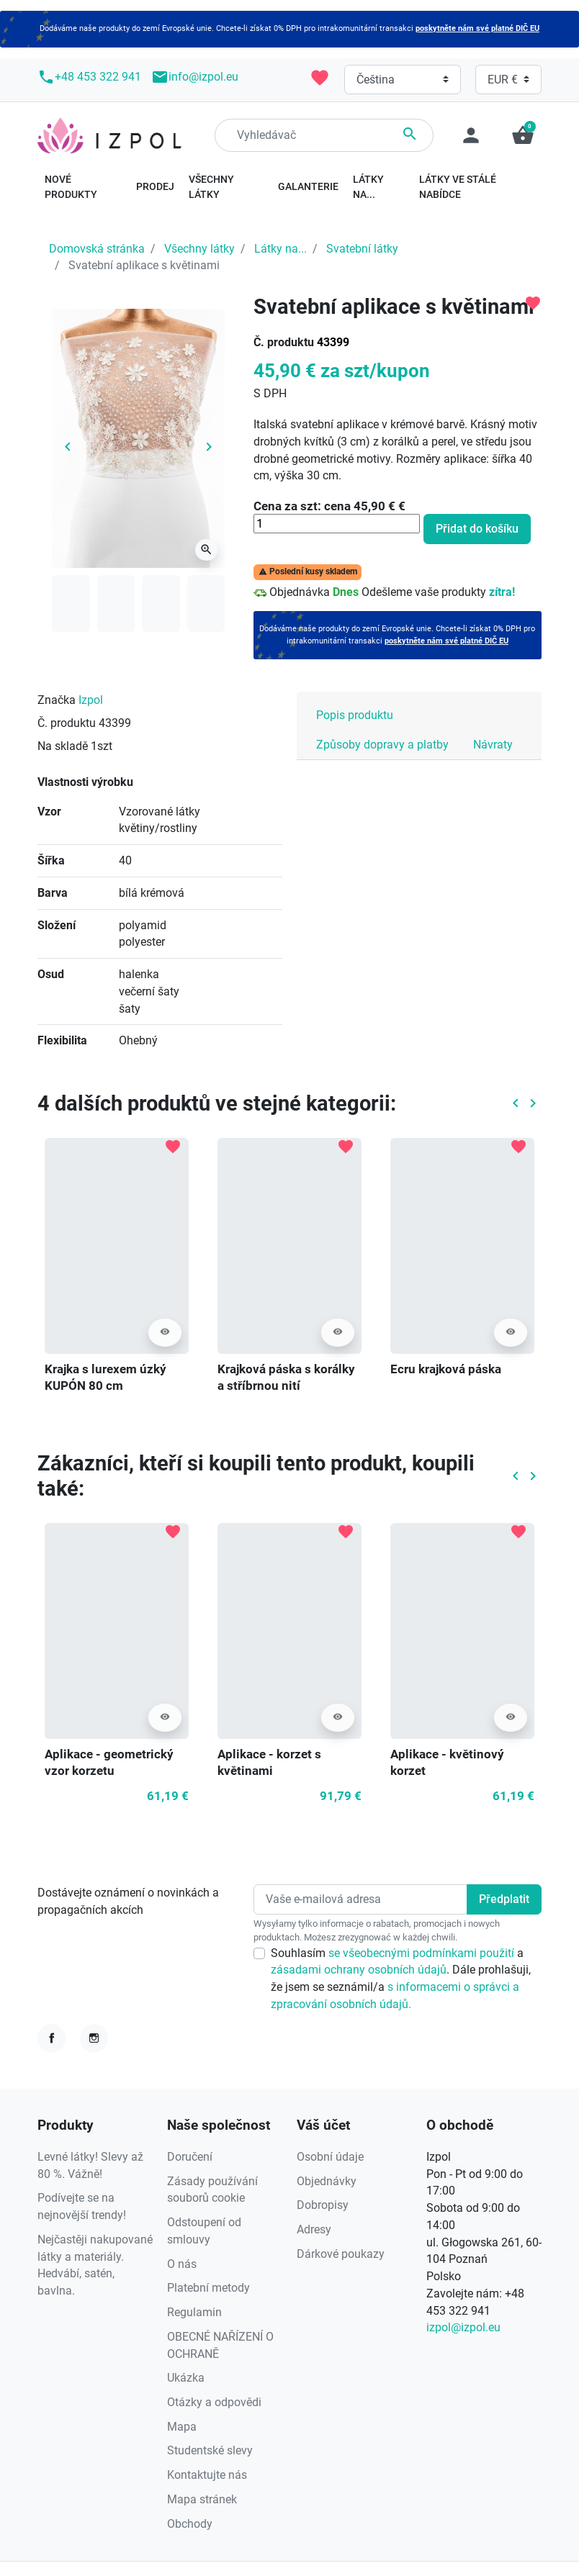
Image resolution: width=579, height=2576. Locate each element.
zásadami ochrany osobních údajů (358, 1969)
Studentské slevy (210, 2450)
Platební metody (208, 2288)
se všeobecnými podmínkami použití (422, 1953)
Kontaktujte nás (207, 2475)
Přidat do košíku (477, 528)
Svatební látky (362, 249)
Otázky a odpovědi (214, 2402)
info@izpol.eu (194, 77)
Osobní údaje (330, 2157)
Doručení (189, 2157)
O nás (182, 2264)
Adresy (314, 2229)
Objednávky (326, 2181)
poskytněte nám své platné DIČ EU (477, 28)
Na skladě (62, 746)
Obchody (189, 2524)
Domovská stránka (97, 249)
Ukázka (186, 2378)
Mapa (182, 2426)
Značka (56, 700)
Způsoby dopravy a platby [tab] (382, 744)
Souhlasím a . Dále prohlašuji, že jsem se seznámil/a (401, 1978)
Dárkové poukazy (341, 2254)
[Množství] (336, 523)
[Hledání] (324, 135)
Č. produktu (283, 342)
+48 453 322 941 (89, 77)
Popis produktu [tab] (354, 715)
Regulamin (194, 2312)
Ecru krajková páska (445, 1369)
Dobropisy (323, 2205)
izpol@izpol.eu (463, 2327)
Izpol (90, 700)
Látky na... (280, 249)
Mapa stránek (202, 2499)
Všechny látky (199, 249)
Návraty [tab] (493, 744)
